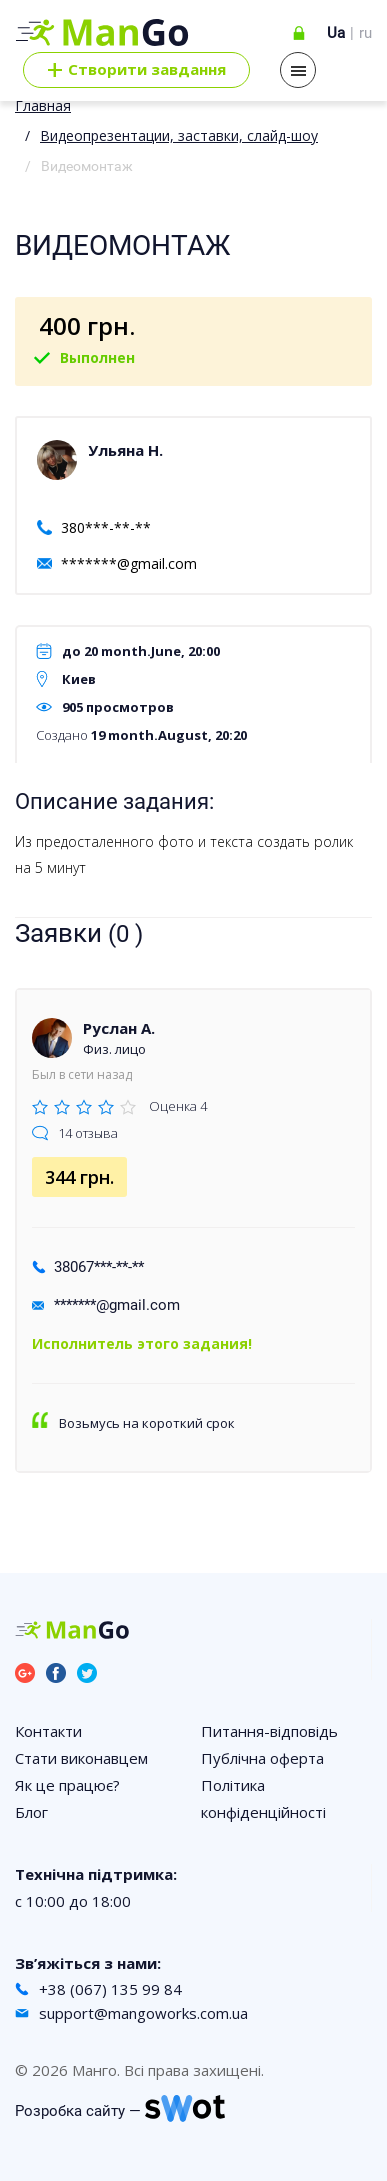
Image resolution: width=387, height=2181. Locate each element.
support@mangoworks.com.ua (143, 2013)
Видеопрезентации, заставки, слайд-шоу (179, 135)
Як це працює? (67, 1785)
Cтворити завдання (136, 70)
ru (365, 33)
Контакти (48, 1731)
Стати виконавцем (81, 1758)
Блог (31, 1812)
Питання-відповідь (269, 1731)
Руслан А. (119, 1028)
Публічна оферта (262, 1758)
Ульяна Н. (125, 450)
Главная (43, 105)
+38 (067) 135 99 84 (110, 1989)
